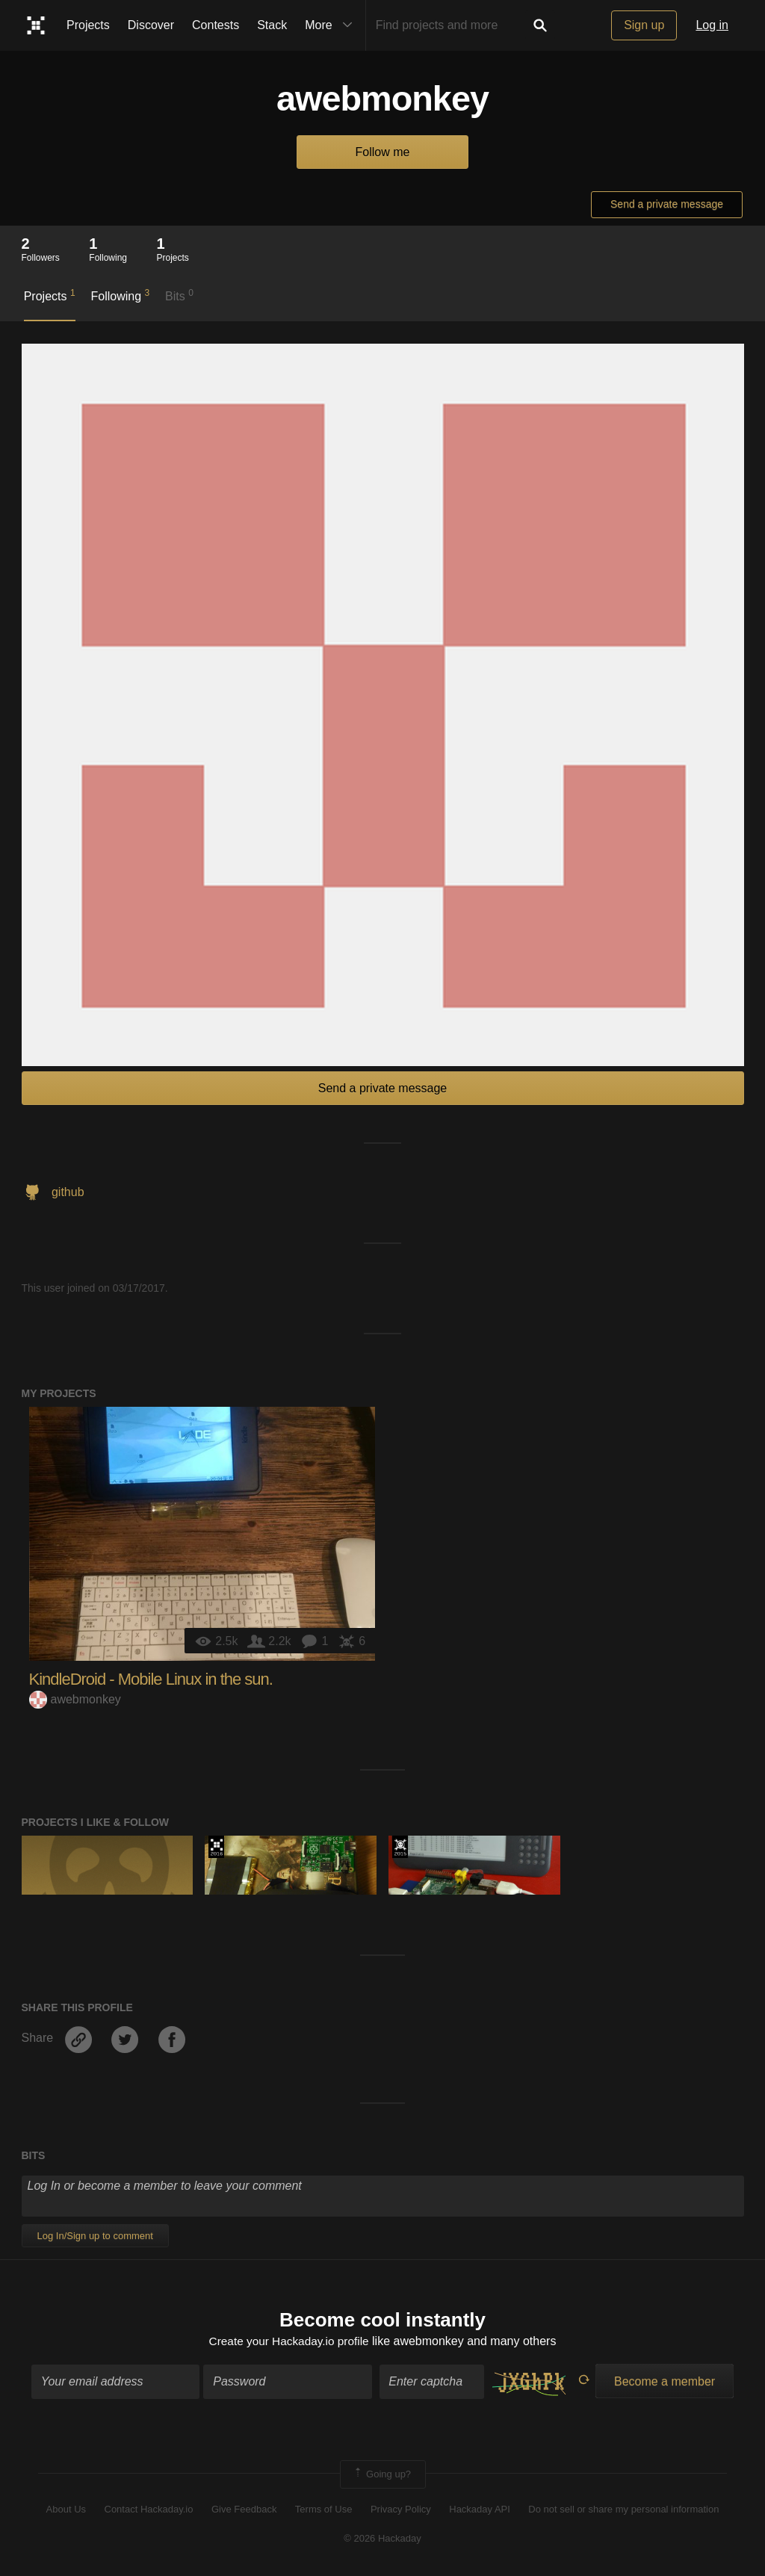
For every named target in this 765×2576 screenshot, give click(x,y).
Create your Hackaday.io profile (288, 2342)
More (332, 25)
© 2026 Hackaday (382, 2539)
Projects (88, 25)
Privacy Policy (401, 2510)
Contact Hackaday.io (149, 2510)
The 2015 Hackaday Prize (400, 1847)
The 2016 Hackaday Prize (216, 1847)
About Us (66, 2510)
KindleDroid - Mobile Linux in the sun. (151, 1679)
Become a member (664, 2382)
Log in (712, 25)
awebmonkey (75, 1699)
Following (119, 295)
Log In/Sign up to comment (95, 2235)
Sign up (644, 25)
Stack (272, 25)
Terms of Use (324, 2510)
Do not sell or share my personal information (623, 2510)
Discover (151, 25)
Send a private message (666, 204)
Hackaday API (479, 2510)
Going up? (382, 2475)
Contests (215, 25)
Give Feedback (243, 2510)
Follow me (383, 152)
